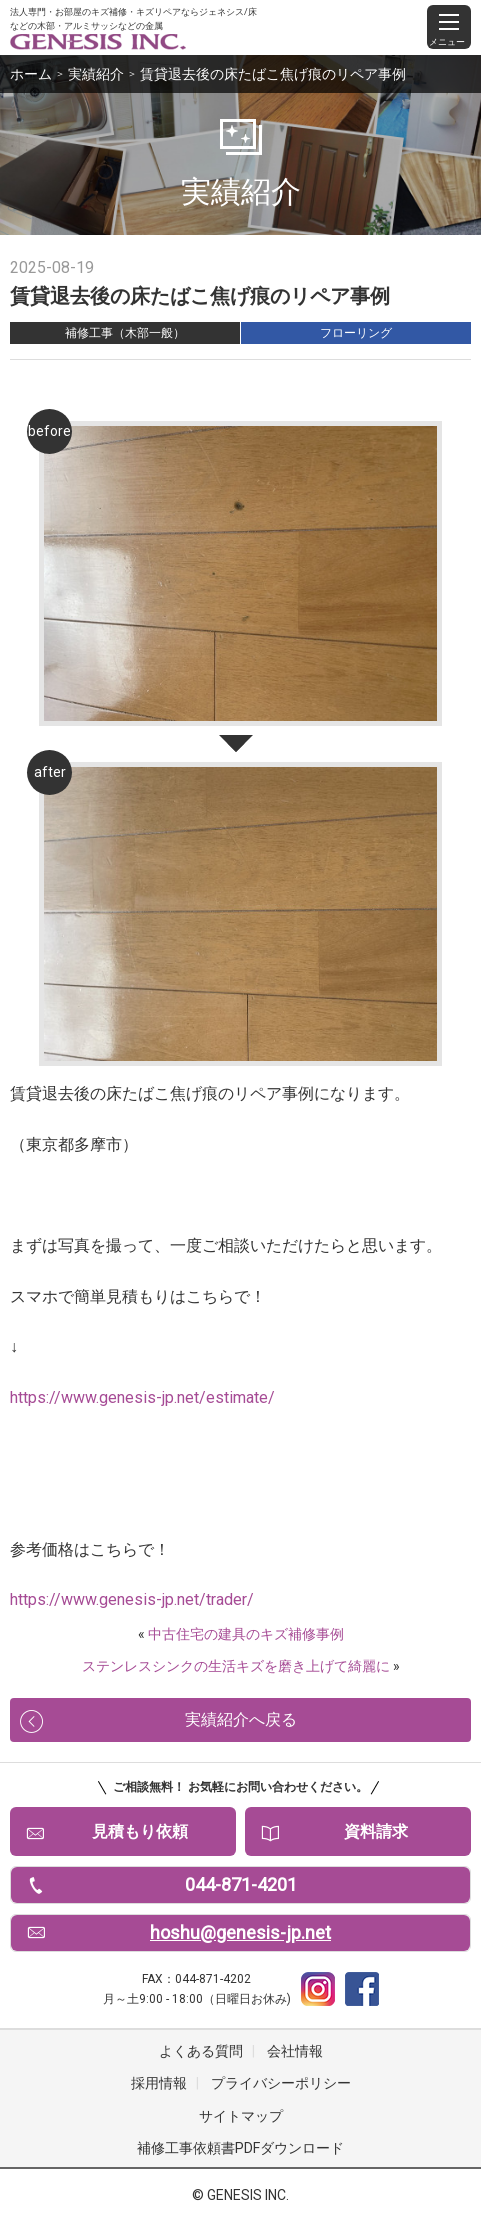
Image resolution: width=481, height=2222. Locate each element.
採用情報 (159, 2083)
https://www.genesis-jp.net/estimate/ (142, 1397)
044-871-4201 (241, 1884)
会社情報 (295, 2051)
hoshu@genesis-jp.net (240, 1932)
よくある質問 (201, 2051)
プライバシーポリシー (281, 2083)
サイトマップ (241, 2116)
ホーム (31, 74)
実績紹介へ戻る (241, 1719)
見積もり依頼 (140, 1831)
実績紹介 (96, 74)
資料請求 (376, 1831)
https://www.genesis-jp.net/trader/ (132, 1599)
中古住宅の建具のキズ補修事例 (246, 1634)
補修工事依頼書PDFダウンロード (240, 2148)
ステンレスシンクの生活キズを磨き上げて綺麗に (236, 1666)
